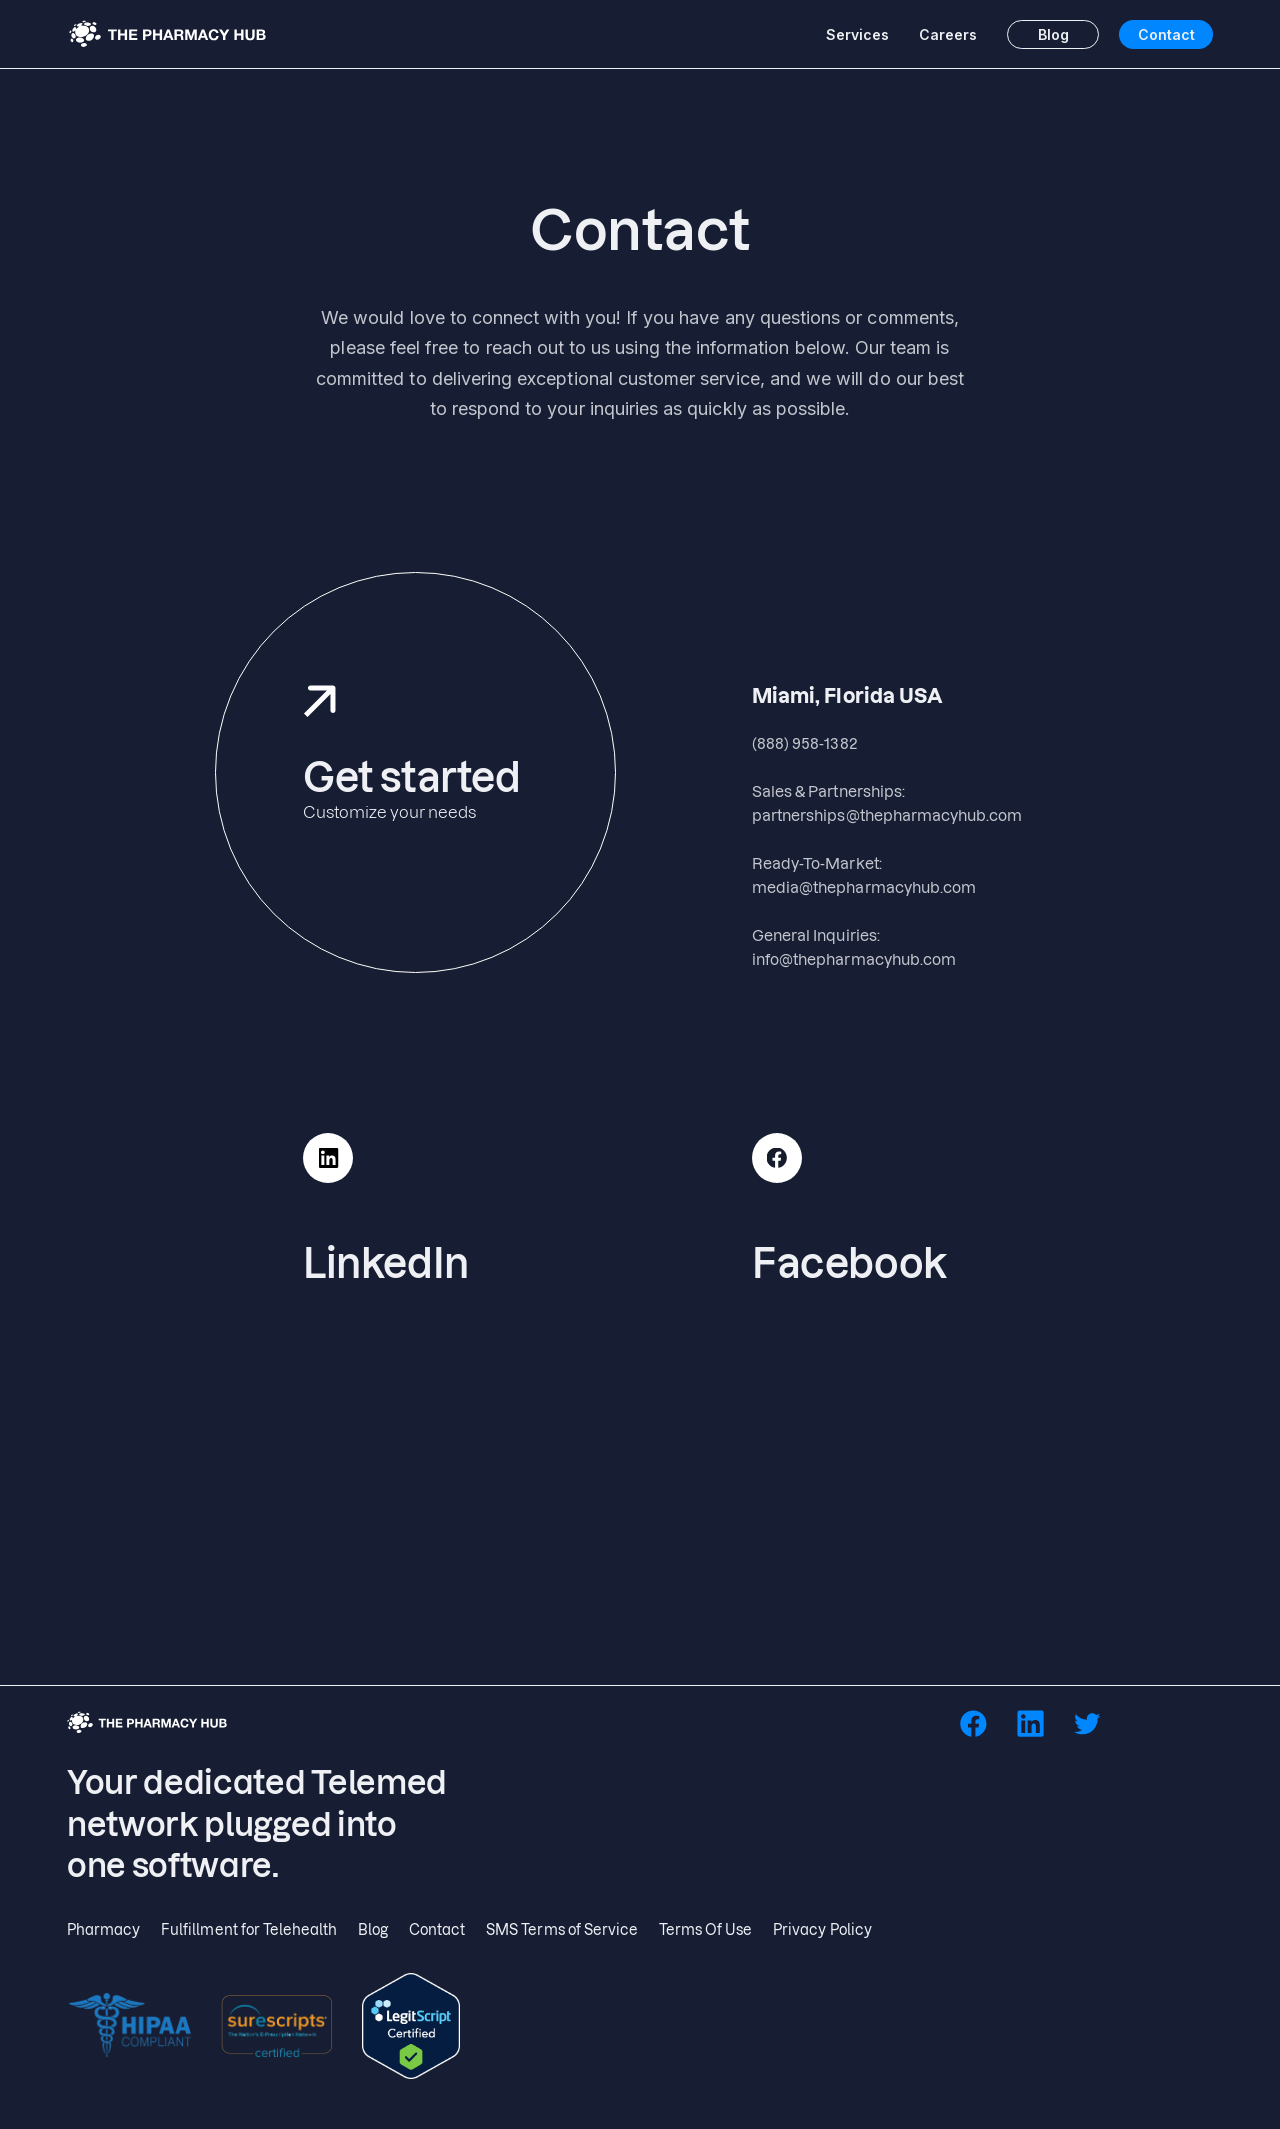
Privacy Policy (822, 1929)
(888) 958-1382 (805, 743)
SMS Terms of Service (562, 1929)
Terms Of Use (706, 1929)
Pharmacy (103, 1929)
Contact (1166, 34)
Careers (948, 34)
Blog (1053, 34)
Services (857, 34)
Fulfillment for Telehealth (249, 1929)
